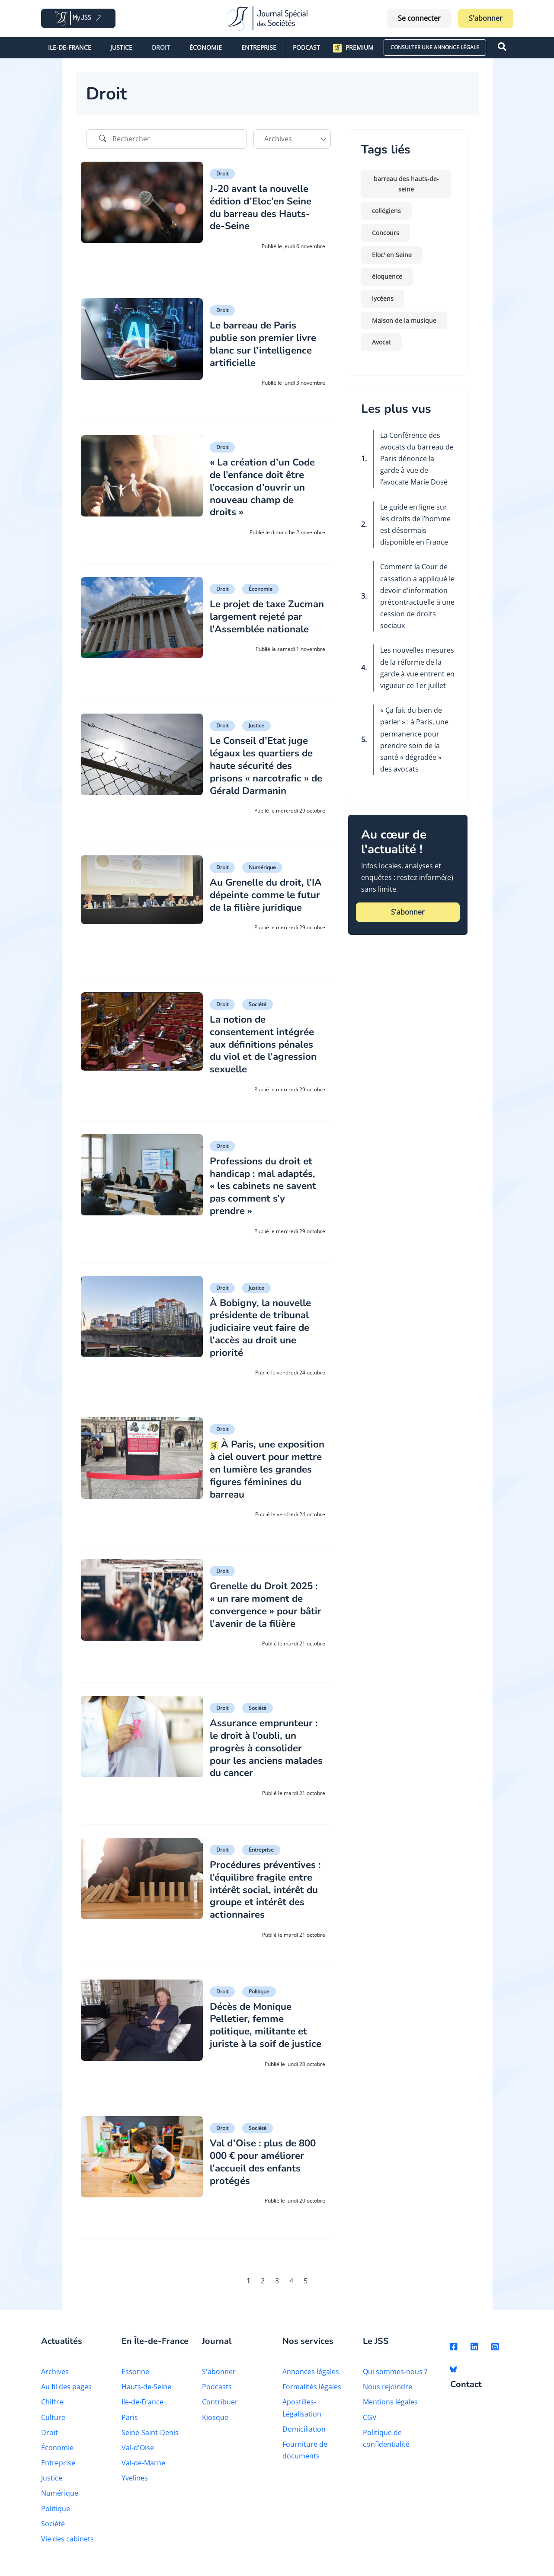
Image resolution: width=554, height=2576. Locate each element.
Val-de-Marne (143, 2471)
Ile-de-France (69, 47)
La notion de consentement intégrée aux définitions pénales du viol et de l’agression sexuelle (265, 1043)
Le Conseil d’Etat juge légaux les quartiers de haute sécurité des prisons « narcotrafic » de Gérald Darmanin (265, 765)
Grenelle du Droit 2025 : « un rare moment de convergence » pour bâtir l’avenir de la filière (265, 1610)
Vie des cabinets (67, 2547)
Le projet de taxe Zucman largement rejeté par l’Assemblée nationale (263, 621)
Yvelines (135, 2486)
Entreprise (258, 47)
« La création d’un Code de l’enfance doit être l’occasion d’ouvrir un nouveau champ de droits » (266, 487)
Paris (130, 2425)
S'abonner (486, 18)
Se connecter (419, 18)
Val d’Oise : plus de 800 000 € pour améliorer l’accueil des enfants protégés (267, 2169)
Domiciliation (304, 2437)
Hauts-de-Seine (146, 2395)
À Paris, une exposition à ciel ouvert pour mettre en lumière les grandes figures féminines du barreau (266, 1468)
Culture (53, 2425)
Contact (466, 2393)
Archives (55, 2380)
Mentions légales (390, 2410)
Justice (121, 47)
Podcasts (217, 2395)
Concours (385, 233)
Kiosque (215, 2425)
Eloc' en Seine (392, 255)
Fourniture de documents (304, 2458)
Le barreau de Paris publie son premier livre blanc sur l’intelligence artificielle (267, 343)
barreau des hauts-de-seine (406, 184)
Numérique (262, 866)
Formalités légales (311, 2395)
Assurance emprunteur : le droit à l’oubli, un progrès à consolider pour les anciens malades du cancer (267, 1751)
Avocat (381, 342)
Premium (353, 48)
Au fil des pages (66, 2395)
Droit (161, 47)
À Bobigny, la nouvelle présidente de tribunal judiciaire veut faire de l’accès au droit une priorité (265, 1326)
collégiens (386, 211)
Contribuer (220, 2410)
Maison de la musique (404, 320)
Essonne (135, 2380)
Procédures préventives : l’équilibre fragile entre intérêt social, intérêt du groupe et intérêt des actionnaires (266, 1893)
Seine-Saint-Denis (150, 2440)
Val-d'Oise (138, 2456)
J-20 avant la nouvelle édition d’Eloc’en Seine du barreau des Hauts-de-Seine (264, 207)
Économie (205, 47)
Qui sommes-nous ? (395, 2380)
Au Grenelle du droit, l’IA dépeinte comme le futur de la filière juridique (265, 900)
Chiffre (52, 2410)
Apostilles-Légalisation (301, 2415)
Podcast (306, 47)
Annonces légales (310, 2380)
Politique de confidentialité (386, 2446)
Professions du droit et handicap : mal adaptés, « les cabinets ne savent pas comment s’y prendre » (267, 1185)
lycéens (383, 298)
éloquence (387, 276)
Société (257, 1003)
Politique (259, 1994)
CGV (370, 2425)
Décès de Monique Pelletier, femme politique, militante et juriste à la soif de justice (261, 2034)
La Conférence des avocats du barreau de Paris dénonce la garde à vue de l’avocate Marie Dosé (417, 458)
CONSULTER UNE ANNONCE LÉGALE (435, 47)
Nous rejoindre (387, 2395)
